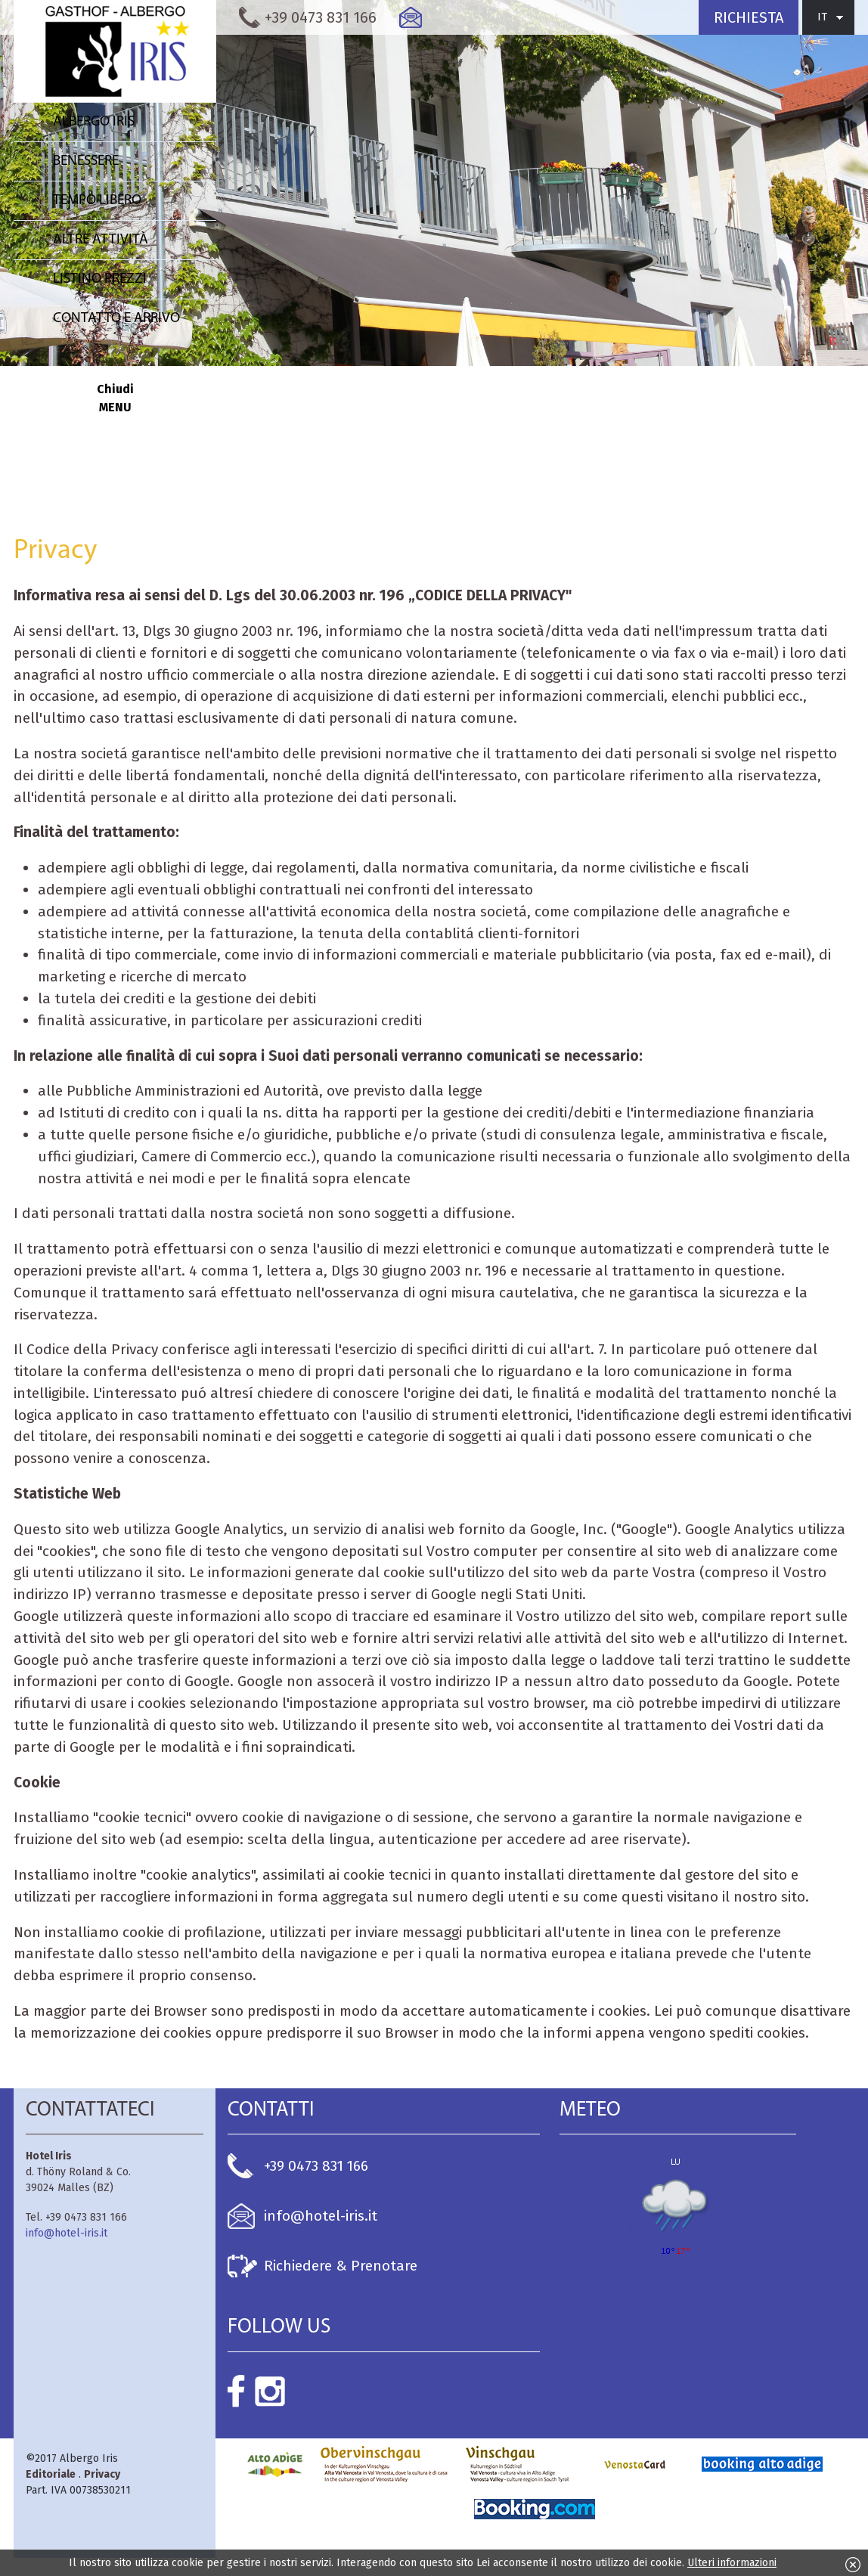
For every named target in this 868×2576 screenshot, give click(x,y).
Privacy (102, 2474)
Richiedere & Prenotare (340, 2265)
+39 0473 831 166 (316, 2166)
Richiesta (748, 17)
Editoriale (51, 2474)
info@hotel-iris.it (66, 2233)
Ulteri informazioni (732, 2562)
